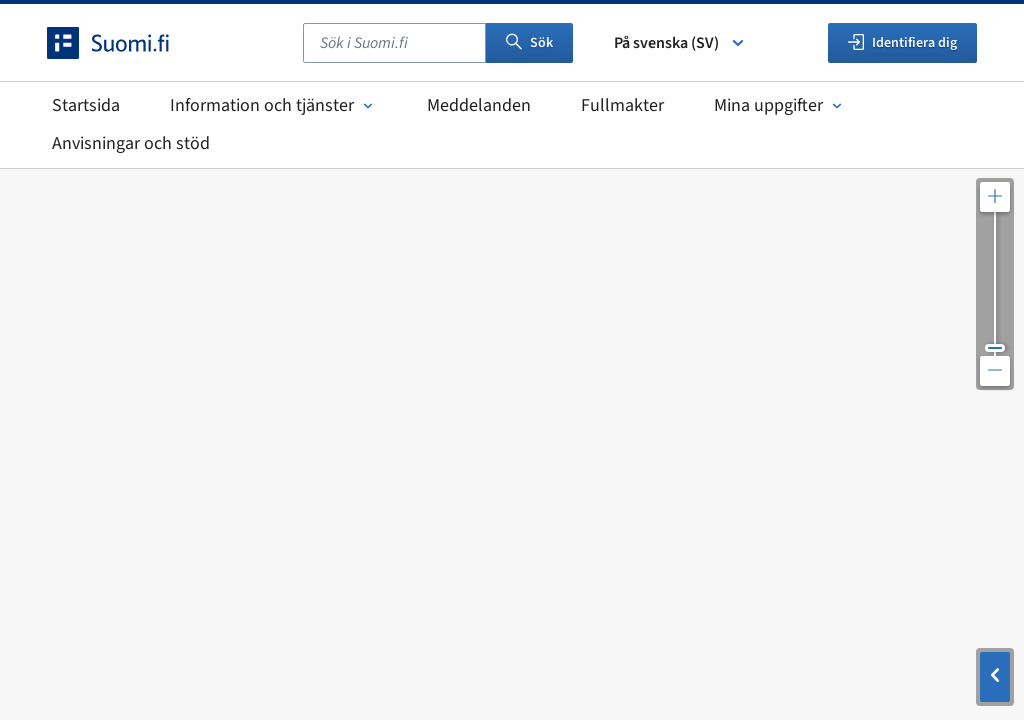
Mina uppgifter (780, 105)
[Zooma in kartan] (995, 197)
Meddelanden (479, 105)
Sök (529, 43)
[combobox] (394, 43)
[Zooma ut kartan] (995, 371)
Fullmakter (622, 105)
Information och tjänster (273, 105)
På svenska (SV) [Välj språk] (680, 43)
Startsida (86, 105)
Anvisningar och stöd (131, 143)
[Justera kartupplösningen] (995, 284)
